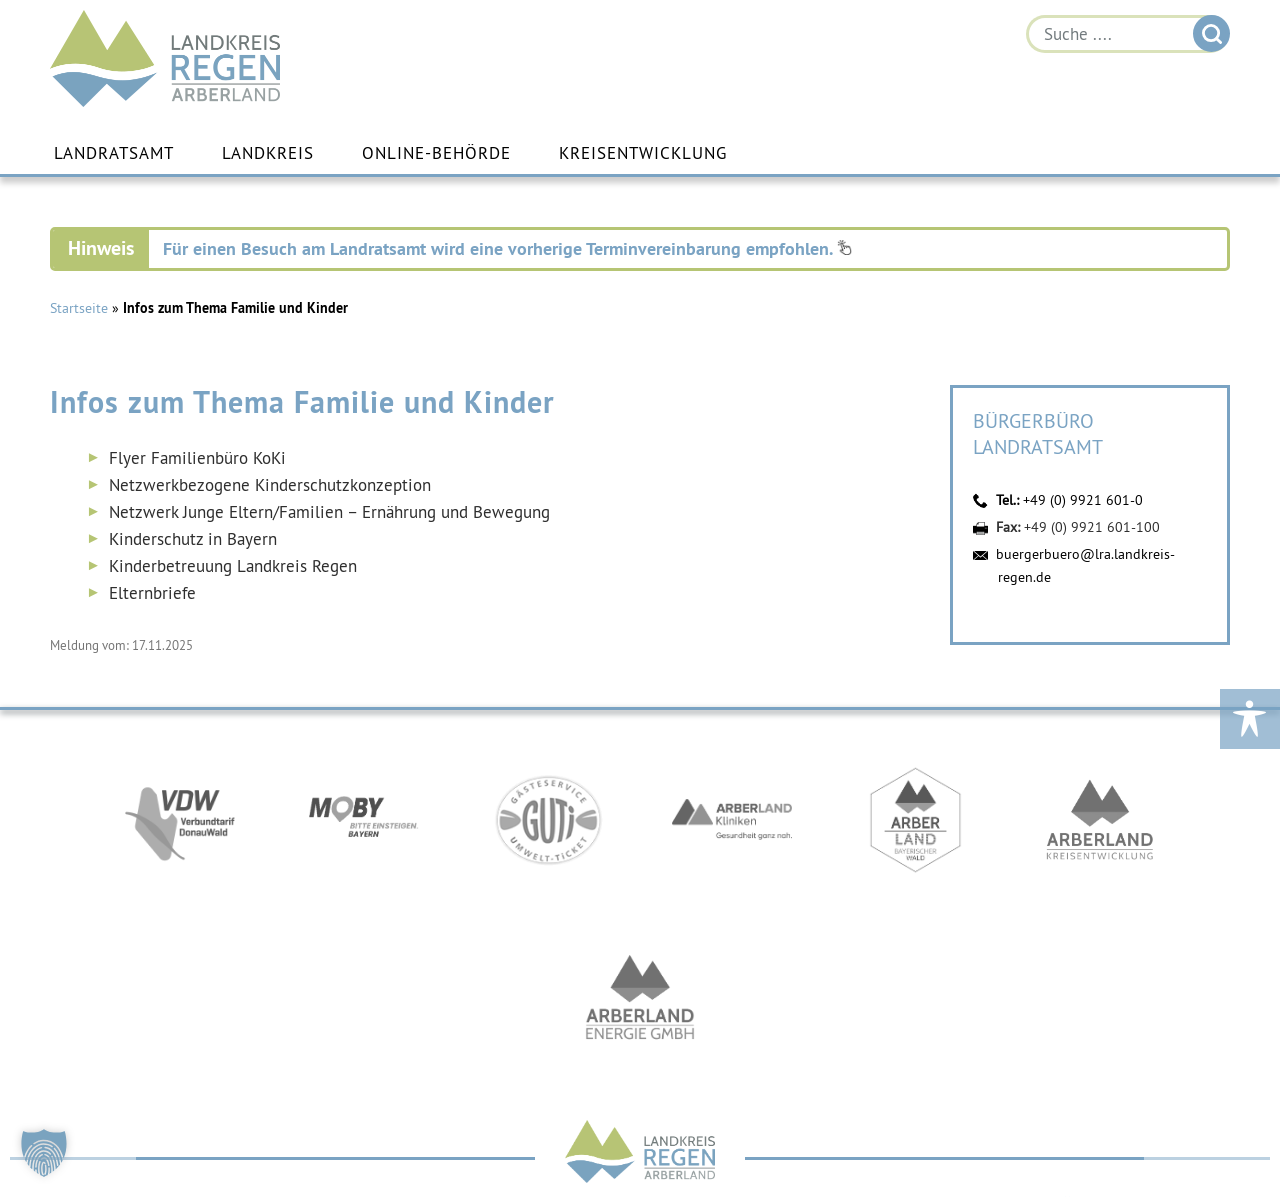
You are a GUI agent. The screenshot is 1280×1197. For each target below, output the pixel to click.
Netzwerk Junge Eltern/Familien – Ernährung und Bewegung (329, 512)
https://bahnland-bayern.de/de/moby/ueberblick (364, 820)
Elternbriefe (155, 593)
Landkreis (268, 153)
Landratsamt (114, 153)
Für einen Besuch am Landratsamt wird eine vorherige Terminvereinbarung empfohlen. (507, 248)
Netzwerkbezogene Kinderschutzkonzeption (270, 485)
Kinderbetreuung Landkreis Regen (233, 566)
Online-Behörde (436, 153)
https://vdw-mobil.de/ (180, 820)
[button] (44, 1153)
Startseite (79, 308)
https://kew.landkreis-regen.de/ (1100, 820)
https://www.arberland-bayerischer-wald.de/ (916, 820)
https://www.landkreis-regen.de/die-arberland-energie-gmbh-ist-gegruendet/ (640, 1000)
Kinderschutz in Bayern (193, 539)
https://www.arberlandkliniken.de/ (732, 820)
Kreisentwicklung (643, 153)
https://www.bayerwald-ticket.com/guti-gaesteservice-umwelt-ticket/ (548, 820)
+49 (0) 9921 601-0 (1083, 500)
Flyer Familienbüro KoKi (197, 458)
